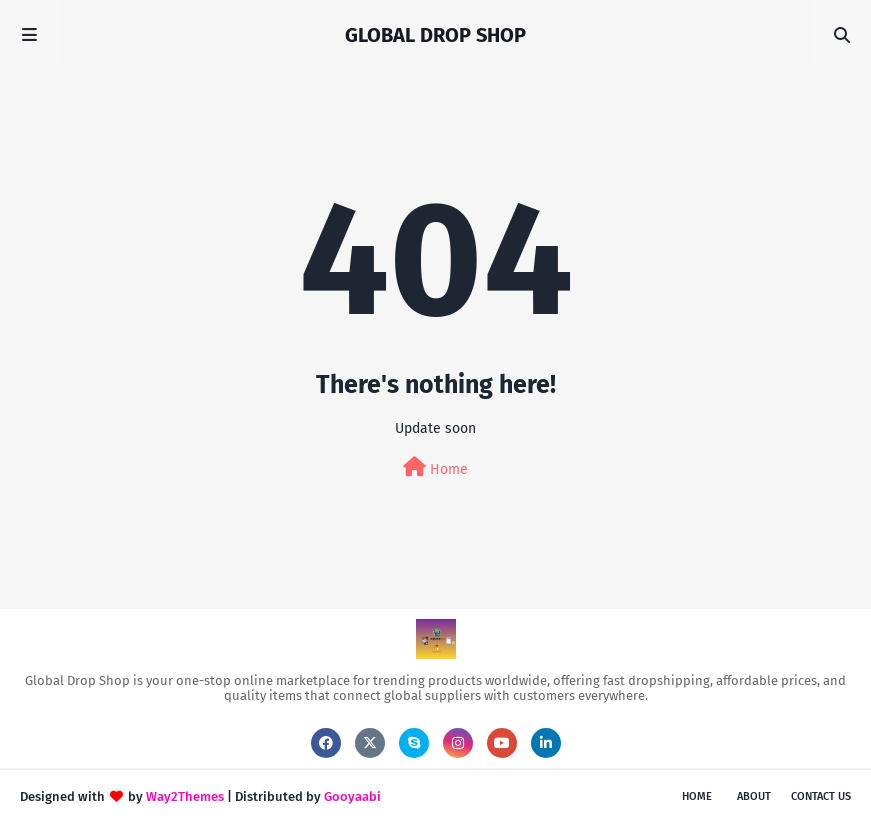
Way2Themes (185, 796)
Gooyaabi (352, 796)
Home (435, 467)
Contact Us (821, 796)
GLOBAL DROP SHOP (435, 35)
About (754, 796)
